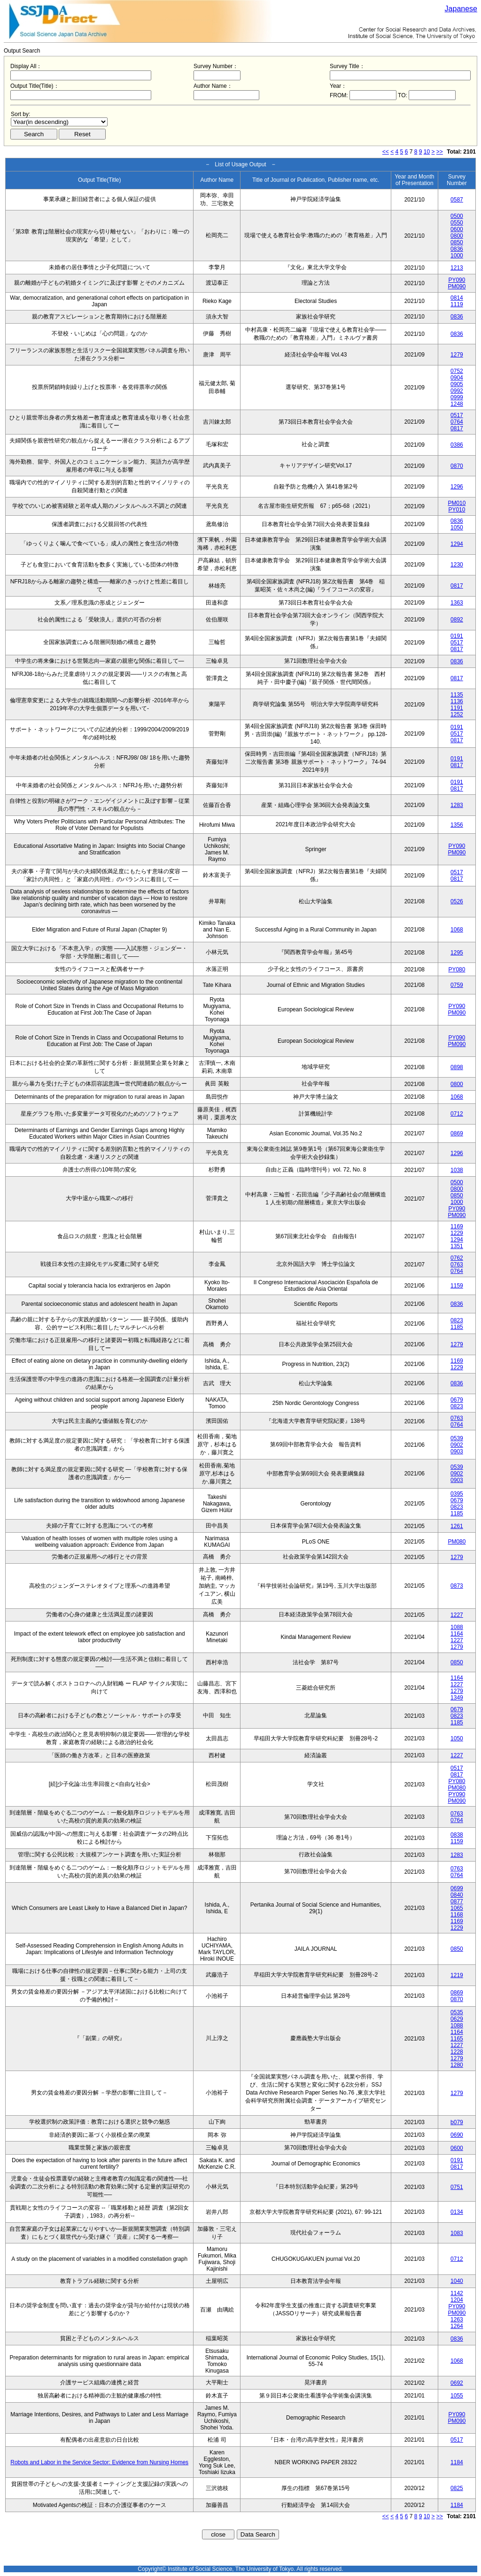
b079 (456, 2122)
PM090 (456, 286)
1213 (456, 267)
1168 (456, 1914)
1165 (456, 2038)
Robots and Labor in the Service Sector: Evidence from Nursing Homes (99, 2462)
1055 (456, 2395)
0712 (456, 1113)
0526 (456, 901)
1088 (456, 1627)
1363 (456, 602)
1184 (456, 2462)
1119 (456, 304)
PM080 (456, 1541)
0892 (456, 619)
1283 (456, 805)
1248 (456, 404)
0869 (456, 1133)
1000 (456, 255)
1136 (456, 701)
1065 (456, 1908)
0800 (456, 236)
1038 (456, 1170)
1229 (456, 1233)
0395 (456, 1493)
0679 (456, 1400)
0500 (456, 216)
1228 (456, 2051)
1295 (456, 952)
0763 (456, 1264)
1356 (456, 825)
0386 (456, 445)
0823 (456, 1320)
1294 (456, 544)
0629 (456, 2019)
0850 (456, 242)
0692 (456, 2383)
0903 (456, 1451)
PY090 (456, 280)
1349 (456, 1697)
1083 (456, 2233)
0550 (456, 222)
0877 (456, 1901)
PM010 (456, 503)
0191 (456, 636)
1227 (456, 1615)
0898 (456, 1067)
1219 (456, 1975)
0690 (456, 2135)
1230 (456, 564)
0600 (456, 229)
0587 (456, 199)
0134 (456, 2212)
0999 (456, 397)
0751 (456, 2187)
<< (385, 151)
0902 (456, 1445)
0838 (456, 1834)
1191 (456, 708)
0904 (456, 377)
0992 (456, 391)
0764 (456, 422)
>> (439, 151)
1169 (456, 1226)
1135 (456, 694)
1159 (456, 1285)
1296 (456, 486)
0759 (456, 985)
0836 (456, 249)
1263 (456, 2319)
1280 (456, 2065)
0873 (456, 1586)
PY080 (456, 969)
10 (427, 151)
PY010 (456, 509)
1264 (456, 2326)
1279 (456, 354)
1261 (456, 1526)
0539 (456, 1438)
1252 (456, 714)
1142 (456, 2293)
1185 (456, 1327)
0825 (456, 2488)
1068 (456, 929)
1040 (456, 2281)
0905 (456, 384)
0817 (456, 428)
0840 (456, 1895)
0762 (456, 1258)
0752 (456, 371)
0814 (456, 298)
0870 (456, 466)
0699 (456, 1888)
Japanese (461, 9)
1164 (456, 1633)
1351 (456, 1246)
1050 (456, 527)
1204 (456, 2300)
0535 (456, 2012)
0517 (456, 415)
